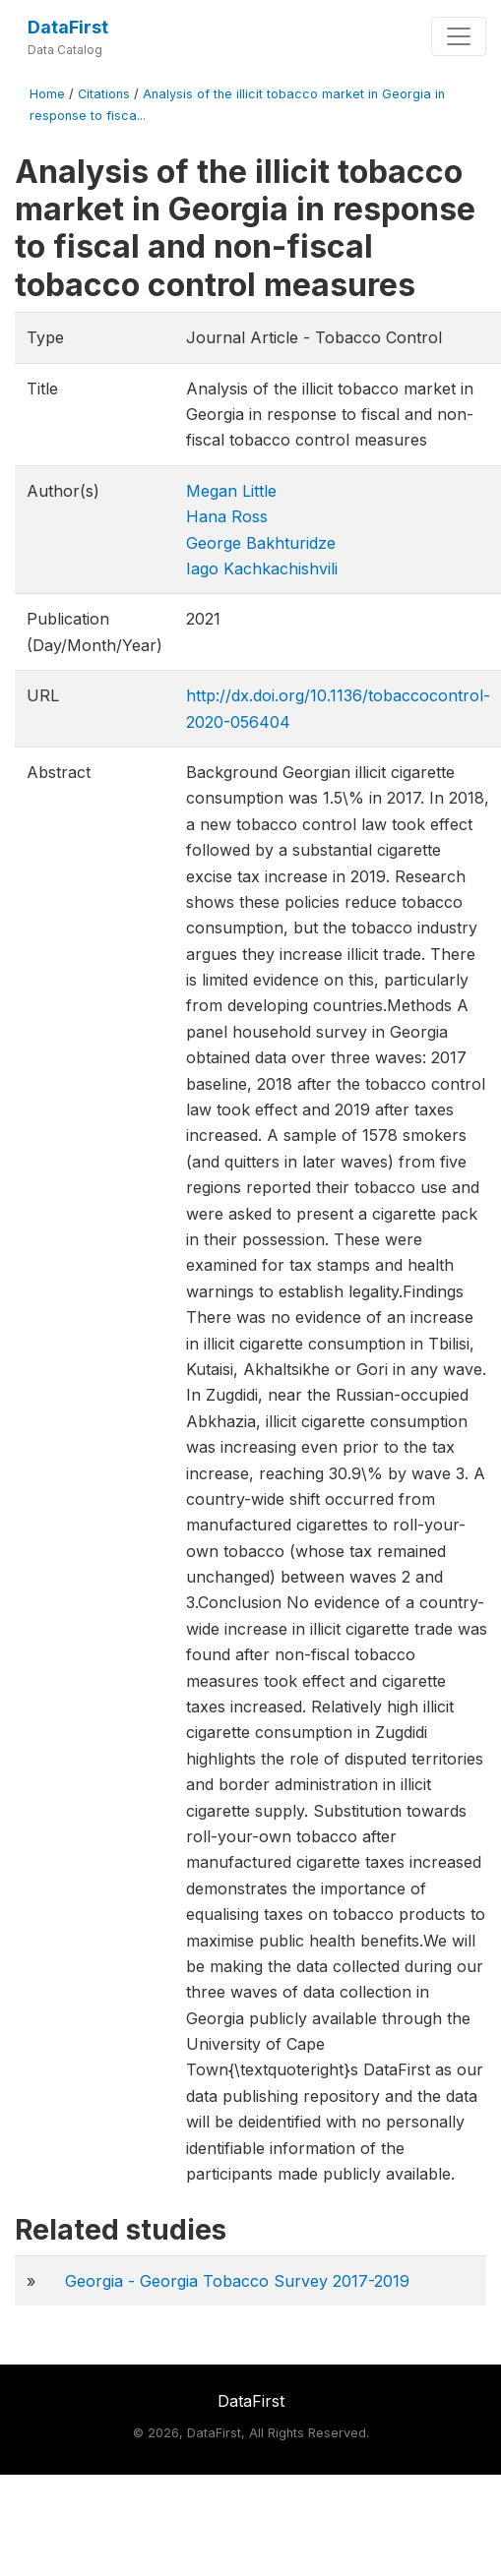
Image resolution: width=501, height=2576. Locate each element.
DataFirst (68, 27)
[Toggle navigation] (458, 36)
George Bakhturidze (261, 543)
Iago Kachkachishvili (262, 568)
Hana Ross (227, 516)
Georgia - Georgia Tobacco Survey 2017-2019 (237, 2281)
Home (47, 94)
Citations (104, 94)
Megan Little (231, 491)
